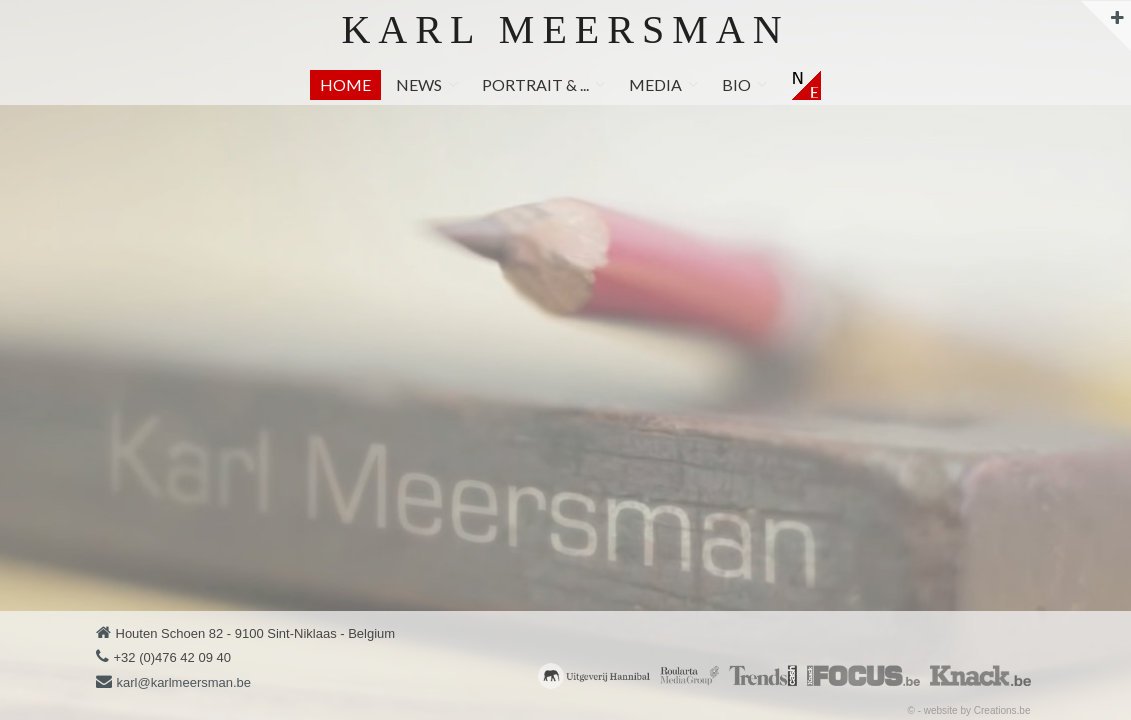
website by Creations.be (977, 710)
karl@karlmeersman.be (184, 682)
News (419, 84)
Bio (736, 84)
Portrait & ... (535, 84)
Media (655, 84)
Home (345, 84)
